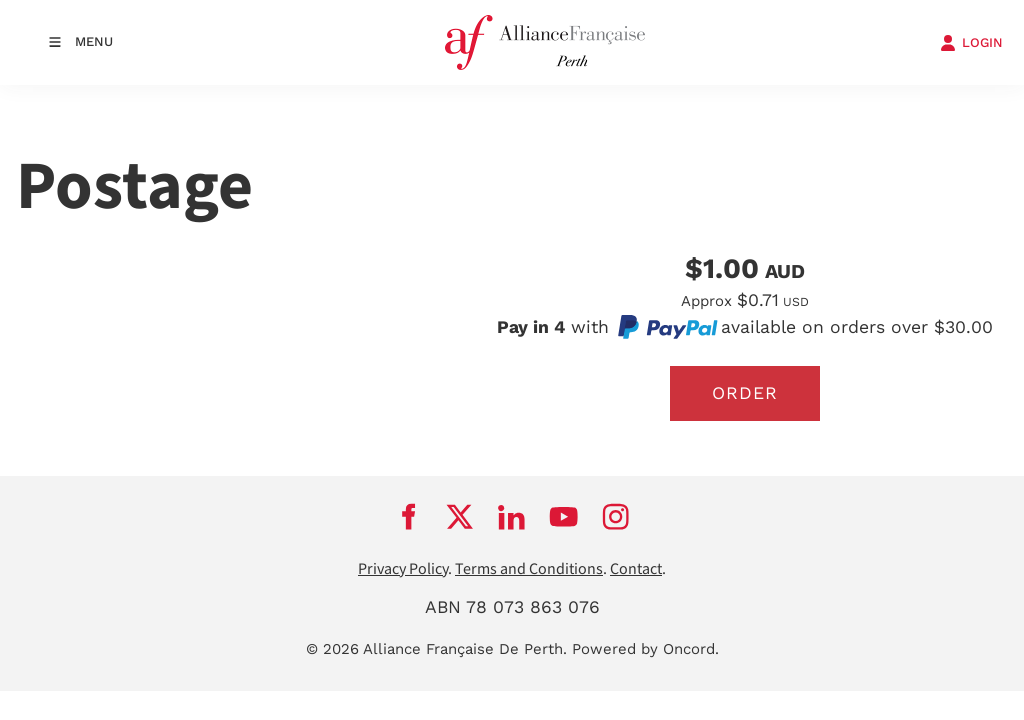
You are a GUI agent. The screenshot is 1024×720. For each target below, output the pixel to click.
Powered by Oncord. (645, 649)
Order (745, 393)
